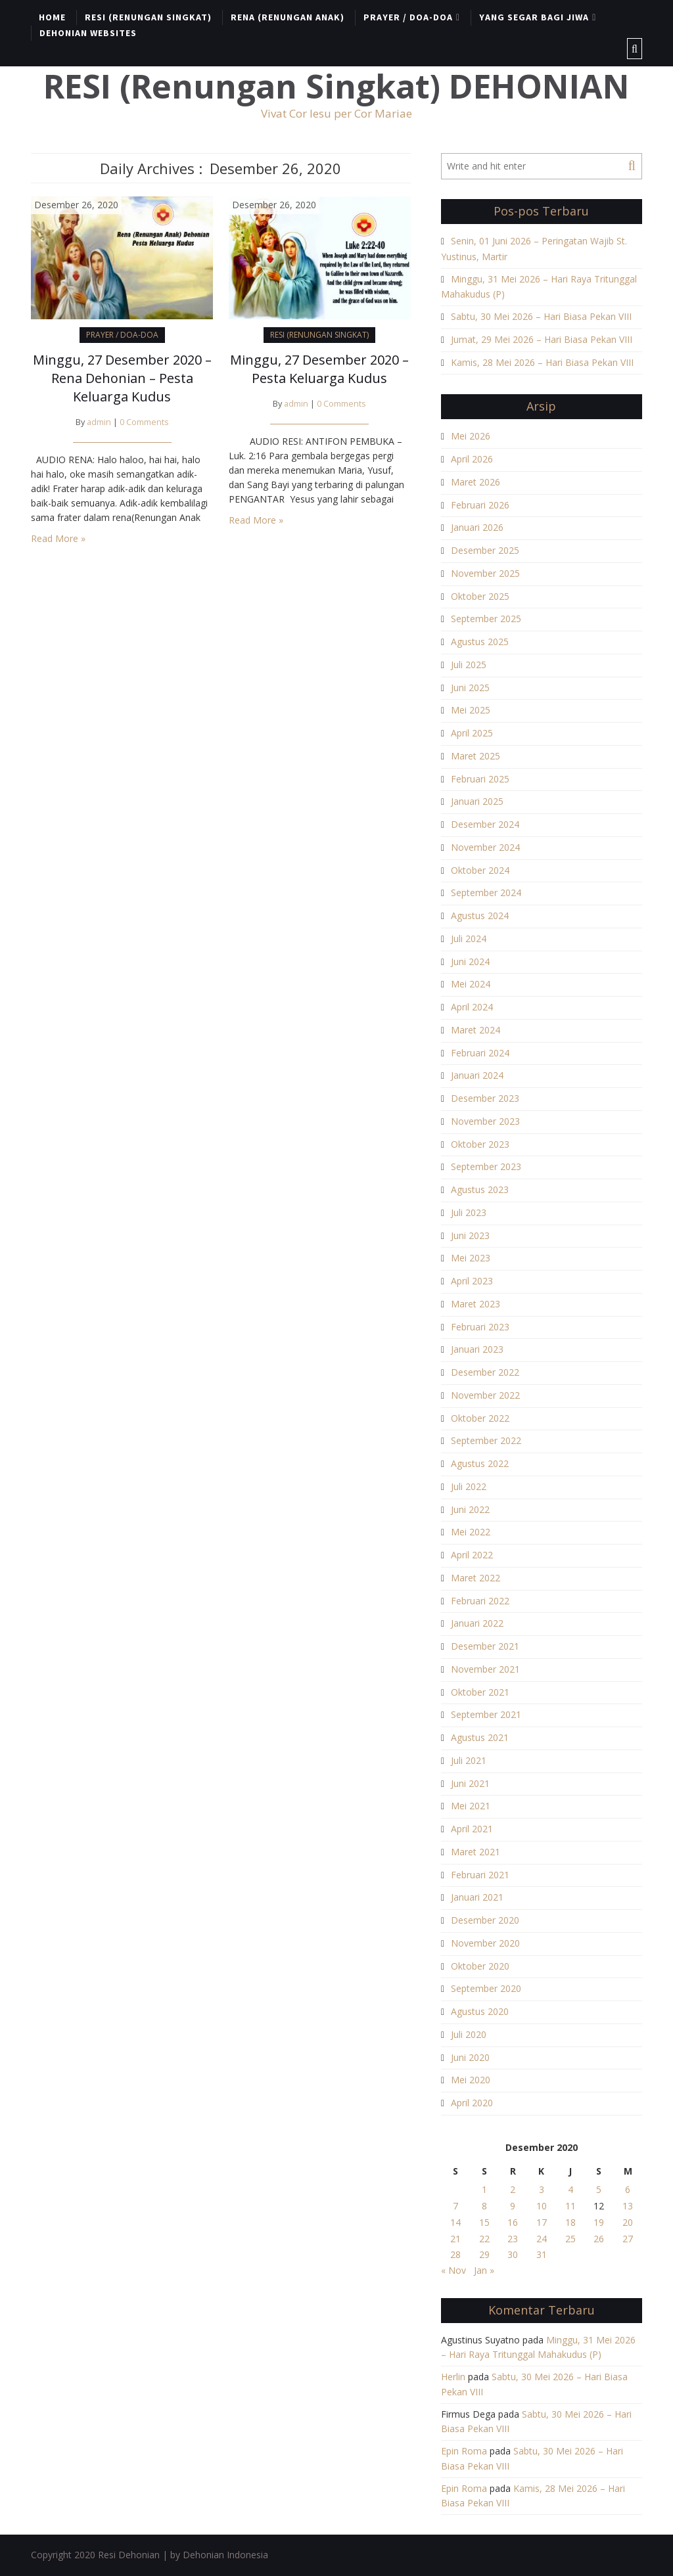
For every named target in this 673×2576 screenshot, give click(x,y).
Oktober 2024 (480, 870)
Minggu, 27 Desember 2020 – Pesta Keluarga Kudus (319, 369)
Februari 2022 (480, 1600)
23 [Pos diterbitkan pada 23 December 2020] (512, 2238)
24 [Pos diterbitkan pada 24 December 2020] (541, 2238)
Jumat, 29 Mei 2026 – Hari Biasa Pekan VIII (541, 339)
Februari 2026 (480, 505)
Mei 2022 (470, 1531)
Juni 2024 (470, 961)
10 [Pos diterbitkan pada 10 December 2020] (541, 2206)
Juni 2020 (470, 2057)
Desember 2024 (485, 824)
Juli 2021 (468, 1760)
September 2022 (486, 1440)
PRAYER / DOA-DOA (408, 17)
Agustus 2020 (480, 2011)
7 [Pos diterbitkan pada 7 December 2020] (455, 2206)
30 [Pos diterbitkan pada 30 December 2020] (512, 2254)
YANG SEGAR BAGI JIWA (534, 17)
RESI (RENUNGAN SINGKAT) (148, 17)
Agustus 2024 (480, 915)
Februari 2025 (480, 779)
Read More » (58, 538)
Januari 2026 (477, 527)
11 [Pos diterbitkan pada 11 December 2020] (570, 2206)
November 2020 (485, 1943)
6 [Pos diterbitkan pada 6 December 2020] (627, 2189)
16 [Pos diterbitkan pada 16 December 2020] (512, 2222)
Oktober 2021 (480, 1692)
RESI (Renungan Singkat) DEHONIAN (336, 86)
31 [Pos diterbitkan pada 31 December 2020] (541, 2254)
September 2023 (486, 1166)
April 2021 (472, 1828)
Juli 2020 (468, 2034)
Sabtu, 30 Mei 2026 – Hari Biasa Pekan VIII (541, 316)
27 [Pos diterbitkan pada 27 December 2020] (627, 2238)
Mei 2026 (470, 436)
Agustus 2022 (480, 1463)
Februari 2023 (480, 1327)
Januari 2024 (477, 1075)
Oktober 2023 (480, 1144)
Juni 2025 (470, 687)
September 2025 (486, 618)
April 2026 (472, 459)
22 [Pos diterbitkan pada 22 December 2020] (484, 2238)
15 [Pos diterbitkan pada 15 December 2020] (484, 2222)
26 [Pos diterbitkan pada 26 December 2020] (598, 2238)
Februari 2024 (480, 1053)
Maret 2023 (475, 1304)
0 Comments (144, 422)
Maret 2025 (475, 756)
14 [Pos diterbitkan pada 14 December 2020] (455, 2222)
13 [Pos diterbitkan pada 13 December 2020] (627, 2206)
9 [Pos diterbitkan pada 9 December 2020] (512, 2206)
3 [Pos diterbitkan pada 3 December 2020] (541, 2189)
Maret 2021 (475, 1851)
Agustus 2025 (480, 641)
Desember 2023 (485, 1098)
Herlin (453, 2376)
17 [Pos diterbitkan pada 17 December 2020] (541, 2222)
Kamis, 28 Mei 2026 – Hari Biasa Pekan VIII (542, 362)
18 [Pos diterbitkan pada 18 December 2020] (570, 2222)
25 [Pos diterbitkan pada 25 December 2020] (570, 2238)
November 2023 (485, 1121)
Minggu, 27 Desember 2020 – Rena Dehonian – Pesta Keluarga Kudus (122, 378)
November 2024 (485, 847)
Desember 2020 (485, 1920)
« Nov (453, 2270)
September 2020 (486, 1988)
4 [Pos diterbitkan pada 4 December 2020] (570, 2189)
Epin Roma (464, 2451)
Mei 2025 (470, 710)
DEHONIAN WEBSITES (88, 33)
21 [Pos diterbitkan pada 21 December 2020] (455, 2238)
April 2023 (472, 1281)
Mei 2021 (470, 1805)
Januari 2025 (477, 801)
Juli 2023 (468, 1212)
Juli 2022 (468, 1486)
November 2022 (485, 1395)
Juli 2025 (468, 664)
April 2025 (472, 733)
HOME (52, 17)
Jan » (484, 2270)
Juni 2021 (470, 1783)
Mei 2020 (470, 2079)
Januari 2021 (477, 1897)
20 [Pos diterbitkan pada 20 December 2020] (627, 2222)
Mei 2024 (470, 984)
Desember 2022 (485, 1372)
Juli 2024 (468, 938)
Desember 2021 (485, 1646)
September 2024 (486, 892)
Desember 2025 (485, 550)
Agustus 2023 (480, 1189)
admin (99, 422)
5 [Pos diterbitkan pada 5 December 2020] (598, 2189)
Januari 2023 (477, 1349)
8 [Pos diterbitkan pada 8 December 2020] (484, 2206)
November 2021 (485, 1669)
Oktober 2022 (480, 1418)
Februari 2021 (480, 1874)
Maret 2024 (475, 1030)
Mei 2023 (470, 1258)
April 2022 (472, 1554)
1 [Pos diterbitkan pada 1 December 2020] (484, 2189)
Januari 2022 (477, 1623)
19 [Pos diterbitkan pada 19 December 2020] (598, 2222)
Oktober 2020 (480, 1966)
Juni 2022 (470, 1509)
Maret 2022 (475, 1577)
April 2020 (472, 2102)
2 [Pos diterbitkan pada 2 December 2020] (512, 2189)
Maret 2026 (475, 482)
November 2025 (485, 573)
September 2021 (486, 1714)
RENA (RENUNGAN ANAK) (287, 17)
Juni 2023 (470, 1235)
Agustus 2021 (480, 1737)
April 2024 (472, 1007)
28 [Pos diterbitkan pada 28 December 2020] (455, 2254)
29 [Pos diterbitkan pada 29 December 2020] (484, 2254)
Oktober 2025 (480, 596)
